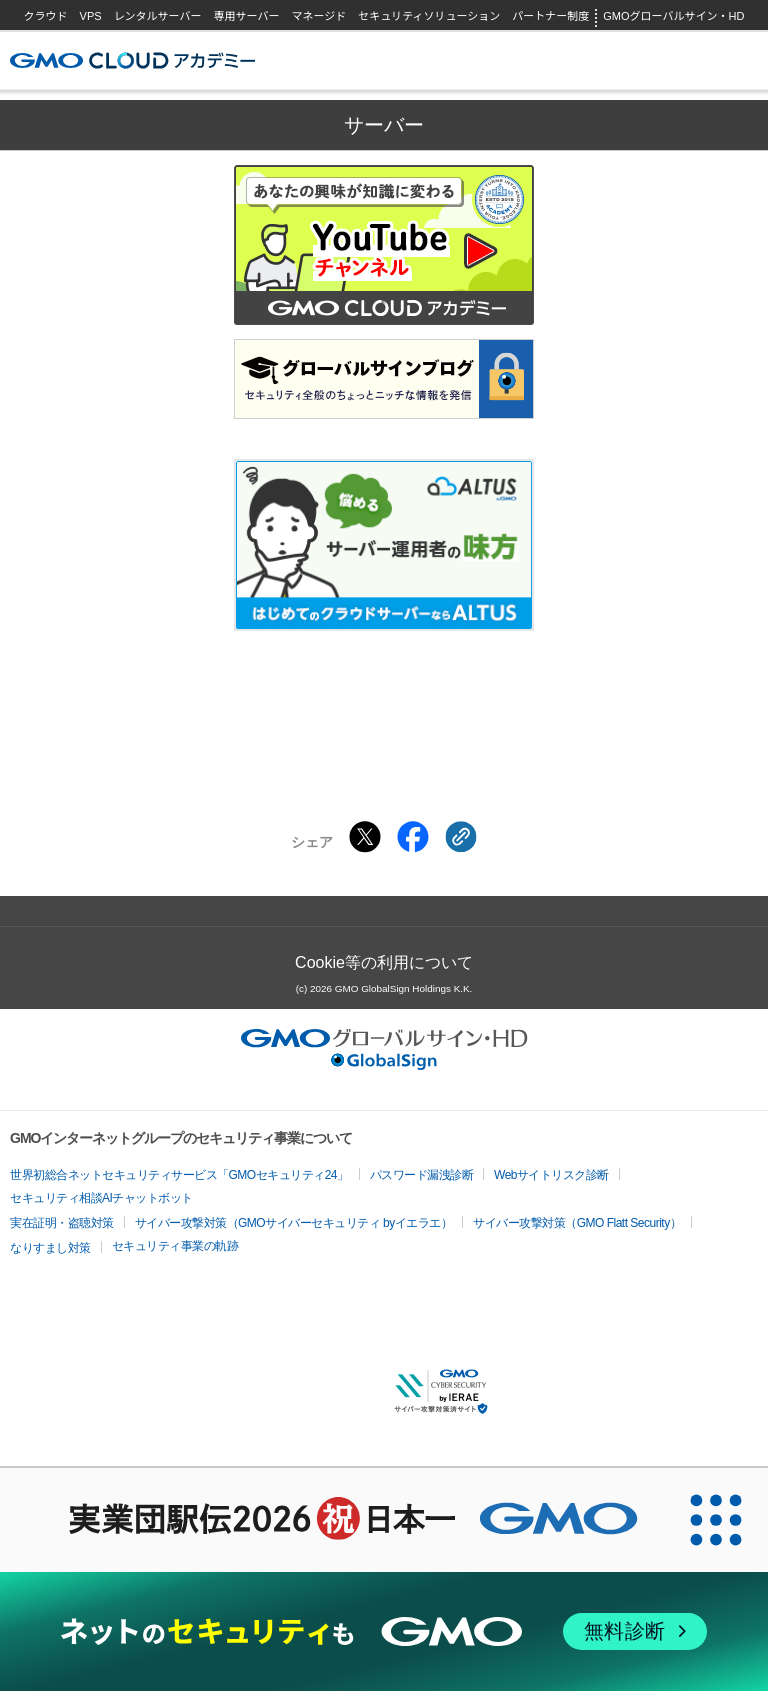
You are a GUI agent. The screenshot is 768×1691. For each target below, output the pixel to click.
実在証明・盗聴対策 (62, 1223)
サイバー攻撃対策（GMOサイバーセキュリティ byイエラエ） (294, 1223)
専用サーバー (247, 16)
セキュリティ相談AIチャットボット (101, 1198)
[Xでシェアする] (365, 837)
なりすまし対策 (50, 1248)
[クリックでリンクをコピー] (461, 837)
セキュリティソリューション (429, 16)
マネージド (318, 16)
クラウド (46, 16)
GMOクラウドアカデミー (132, 60)
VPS (91, 16)
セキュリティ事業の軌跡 (175, 1246)
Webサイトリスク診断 (551, 1175)
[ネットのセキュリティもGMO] (383, 1631)
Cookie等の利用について (384, 962)
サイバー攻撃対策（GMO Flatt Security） (577, 1223)
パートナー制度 (550, 16)
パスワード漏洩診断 (422, 1175)
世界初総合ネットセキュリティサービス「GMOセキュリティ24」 (179, 1175)
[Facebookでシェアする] (413, 837)
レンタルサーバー (158, 16)
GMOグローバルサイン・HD (673, 16)
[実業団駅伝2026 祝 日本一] (332, 1520)
